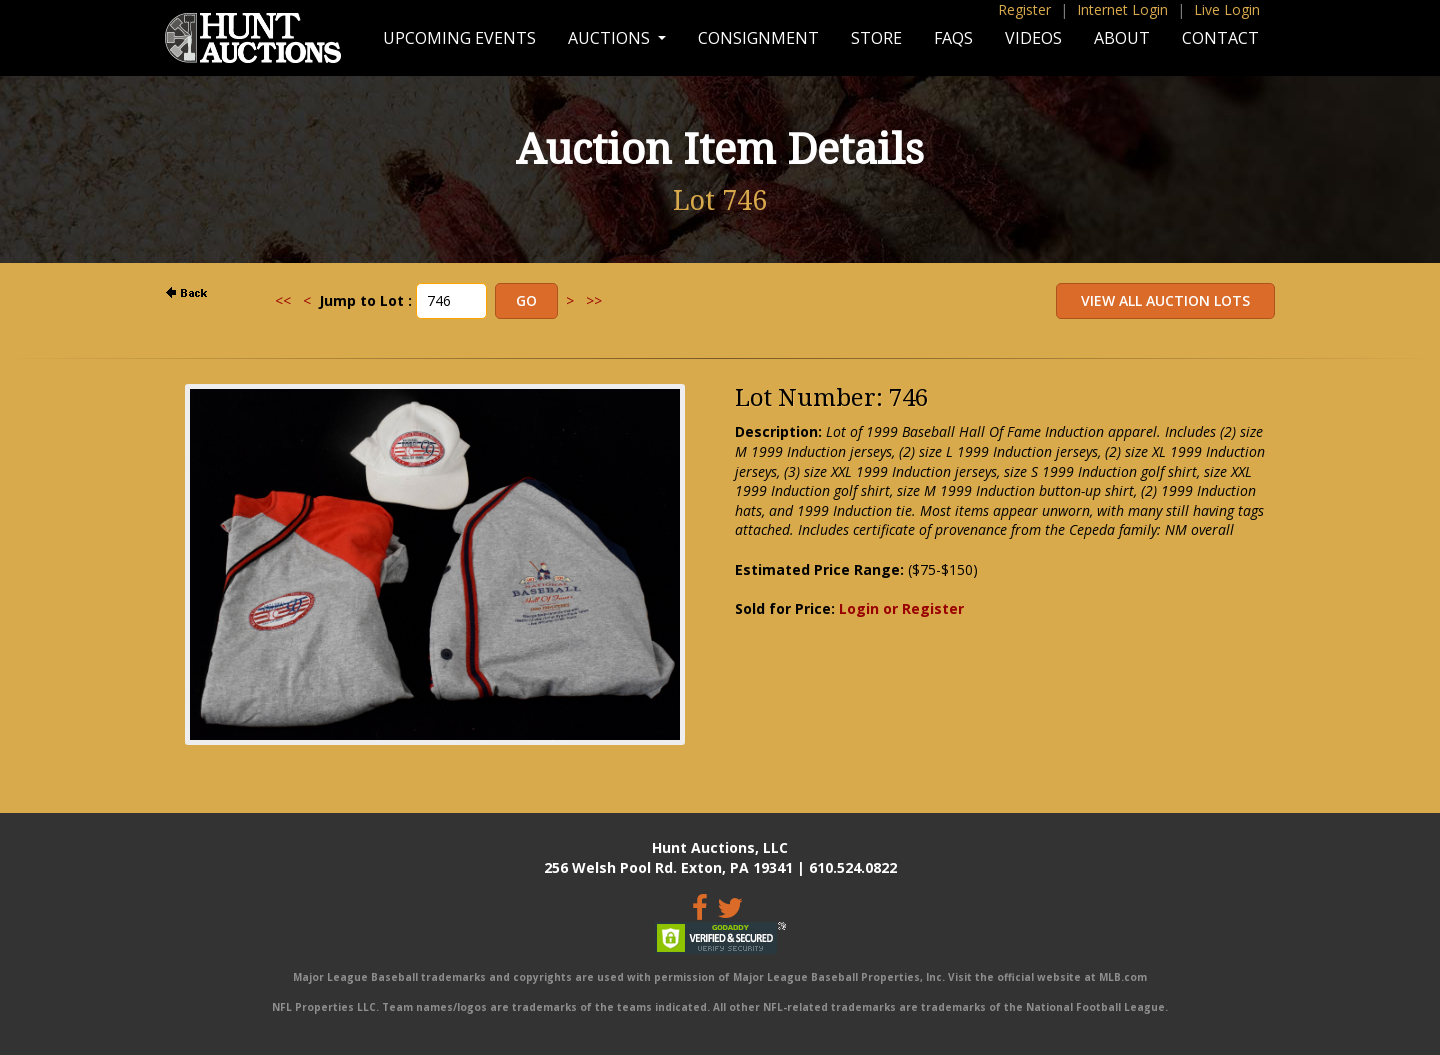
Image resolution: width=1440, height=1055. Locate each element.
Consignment (758, 38)
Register (1024, 9)
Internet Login (1122, 9)
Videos (1033, 38)
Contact (1220, 38)
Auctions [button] (611, 38)
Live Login (1227, 9)
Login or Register (901, 608)
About (1122, 38)
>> (594, 300)
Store (876, 38)
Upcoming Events (459, 38)
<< (283, 300)
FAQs (953, 38)
